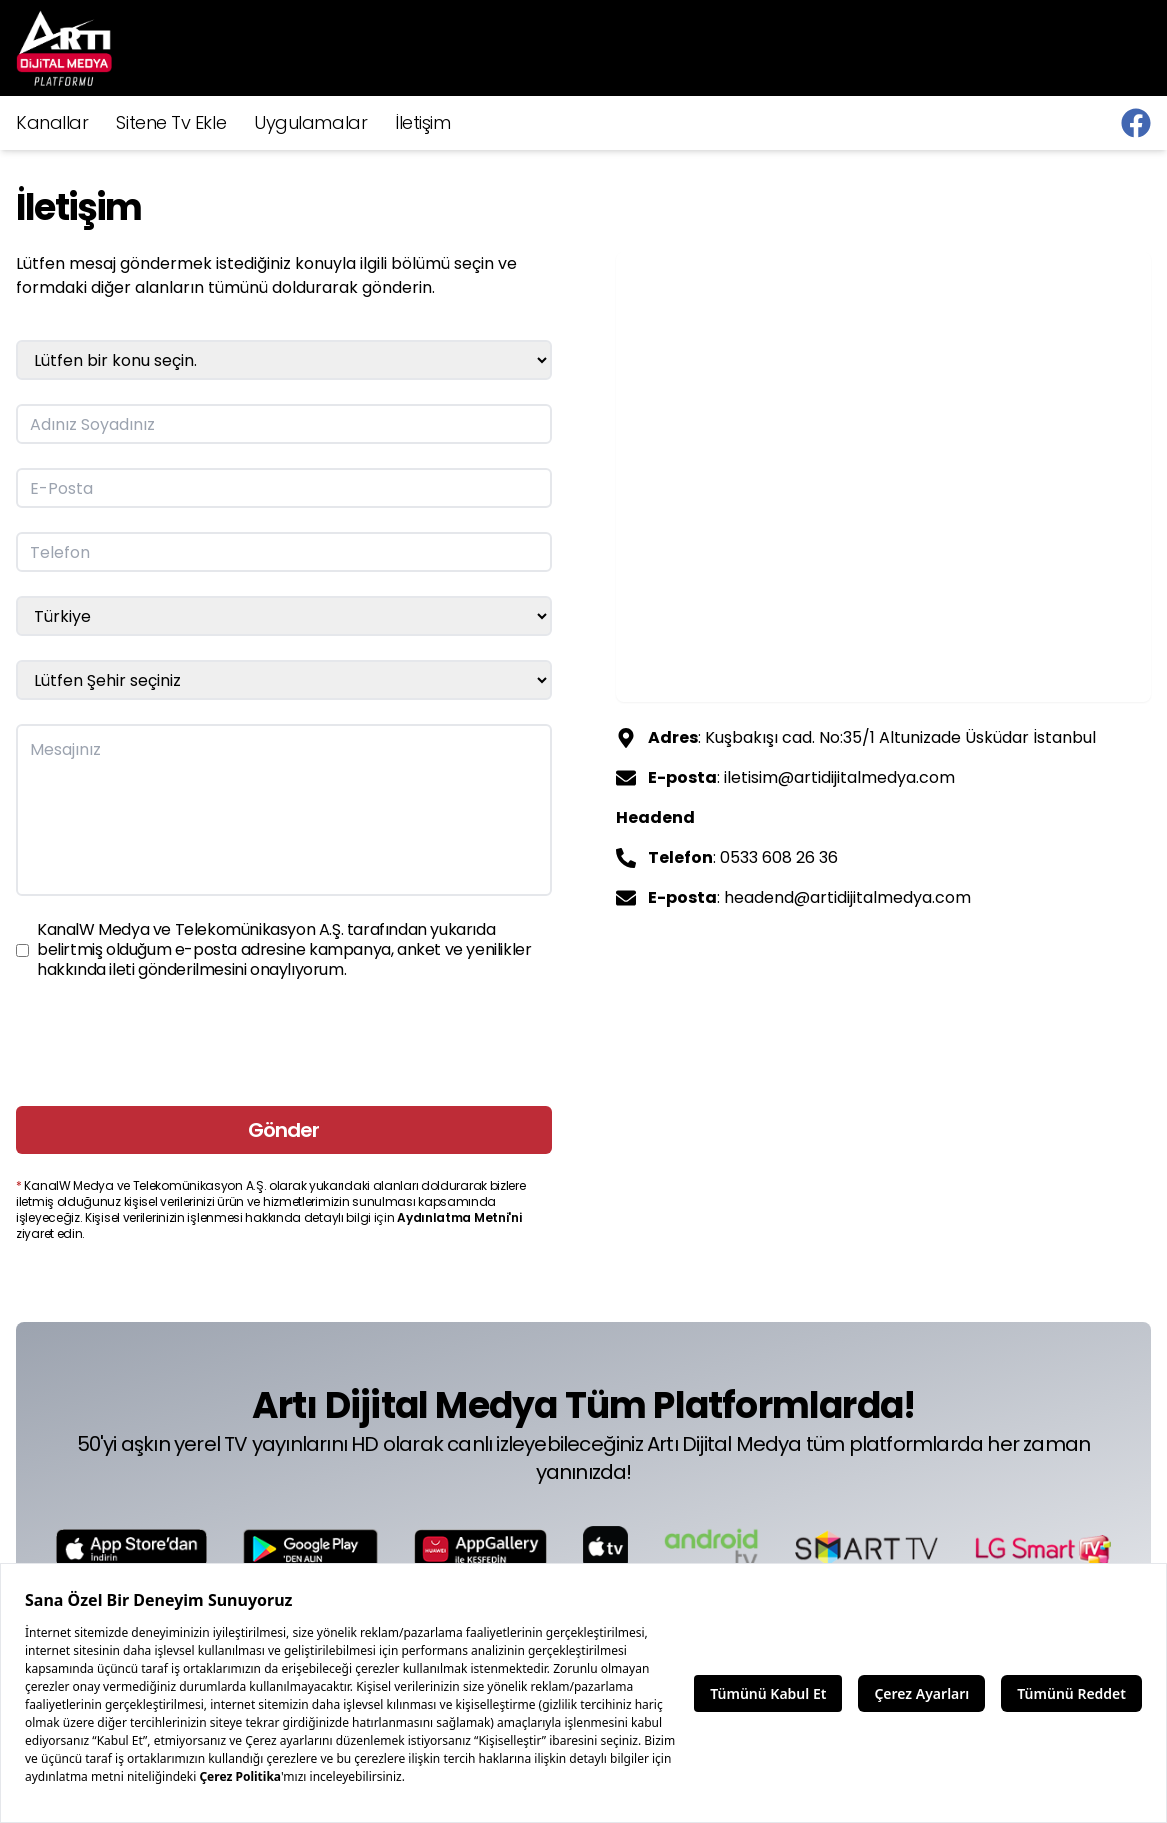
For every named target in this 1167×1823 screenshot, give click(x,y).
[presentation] (168, 1043)
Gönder (283, 1130)
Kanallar (52, 122)
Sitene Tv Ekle (171, 122)
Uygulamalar (310, 122)
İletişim (422, 122)
